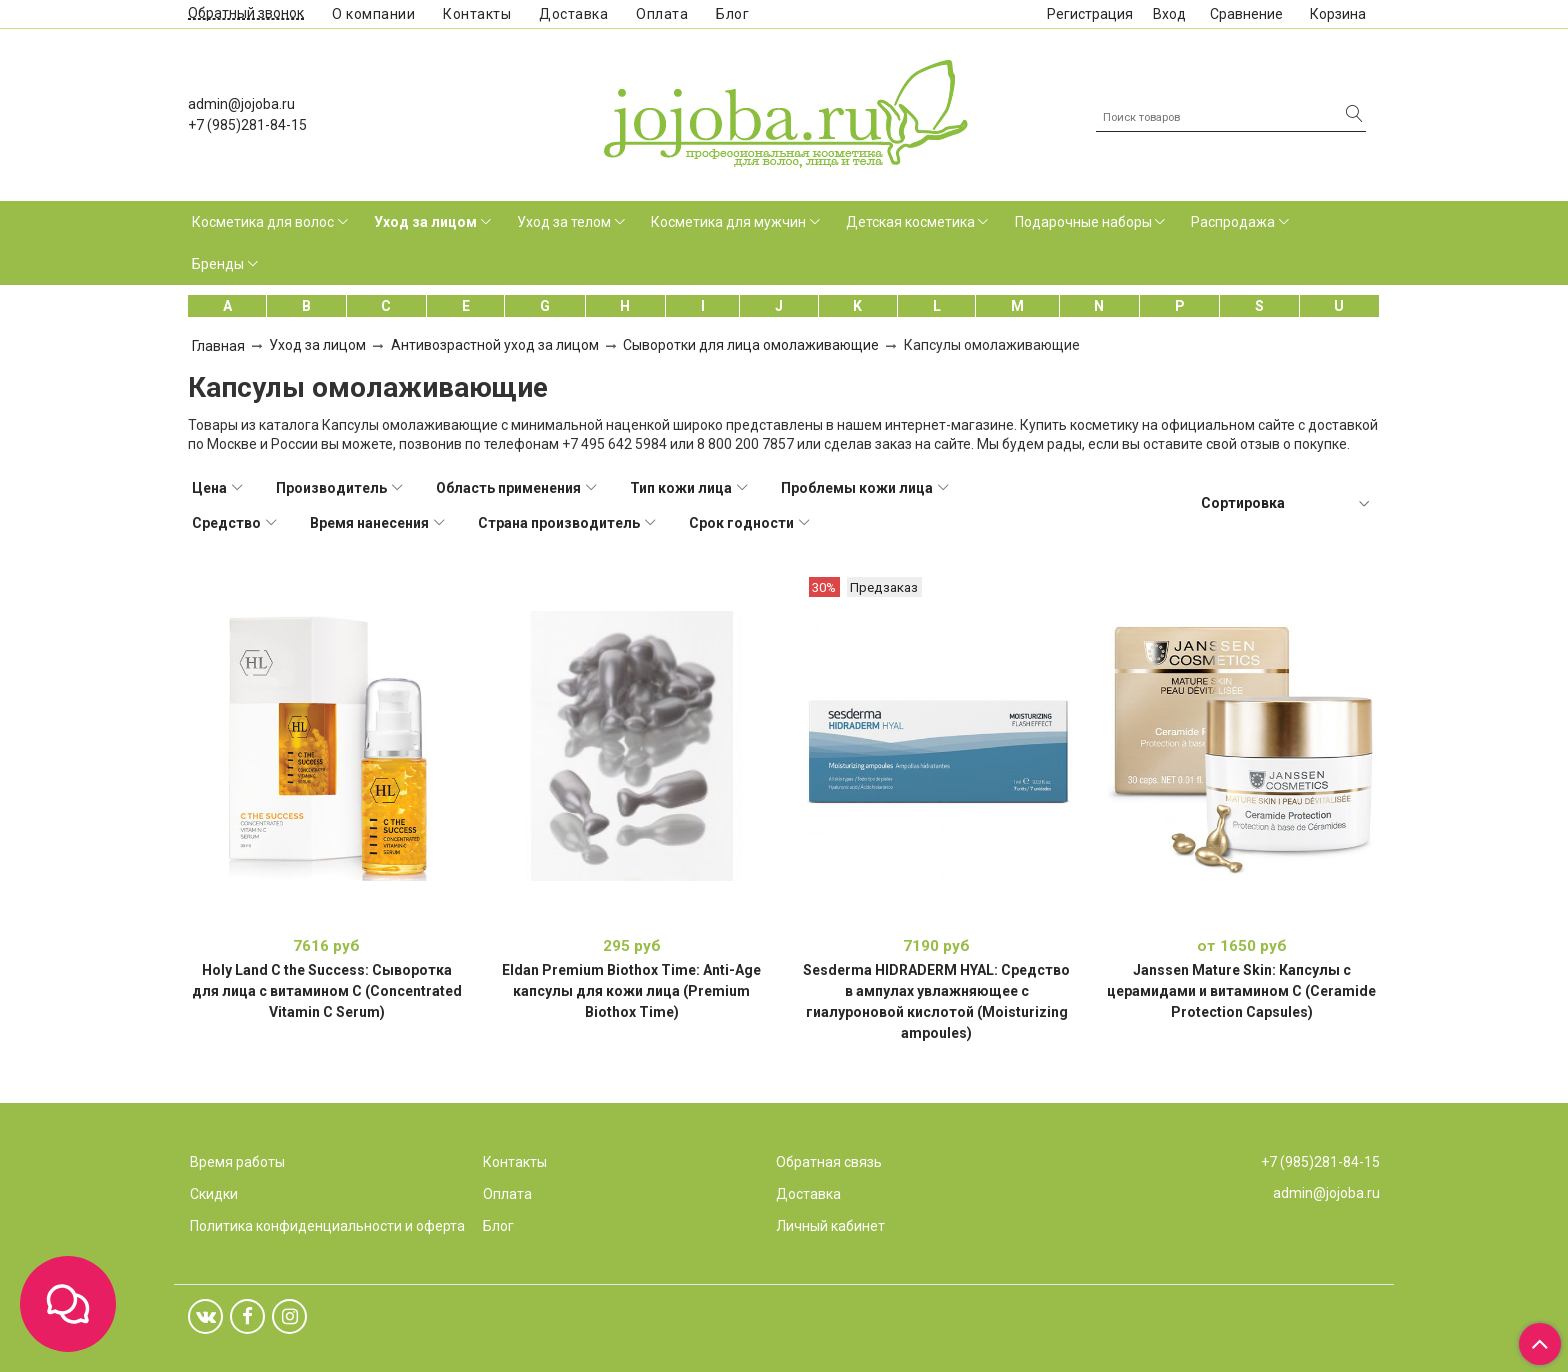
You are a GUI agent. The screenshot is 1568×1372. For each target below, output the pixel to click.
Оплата (662, 14)
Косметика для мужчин (728, 222)
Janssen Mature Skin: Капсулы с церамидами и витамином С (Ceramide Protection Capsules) (1241, 991)
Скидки (214, 1194)
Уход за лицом (425, 222)
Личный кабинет (830, 1226)
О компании (373, 14)
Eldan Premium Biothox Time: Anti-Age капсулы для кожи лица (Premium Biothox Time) (631, 991)
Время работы (237, 1162)
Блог (732, 14)
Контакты (477, 14)
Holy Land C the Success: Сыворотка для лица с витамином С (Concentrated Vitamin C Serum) (327, 991)
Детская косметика (910, 222)
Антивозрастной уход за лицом (495, 345)
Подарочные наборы (1083, 222)
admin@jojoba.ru (241, 104)
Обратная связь (829, 1162)
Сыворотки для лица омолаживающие (751, 345)
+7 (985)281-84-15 (247, 125)
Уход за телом (564, 222)
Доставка (573, 14)
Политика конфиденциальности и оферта (327, 1226)
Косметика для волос (263, 222)
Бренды (218, 264)
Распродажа (1233, 222)
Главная (218, 346)
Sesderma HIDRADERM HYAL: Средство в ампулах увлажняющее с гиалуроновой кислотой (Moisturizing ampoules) (936, 1001)
